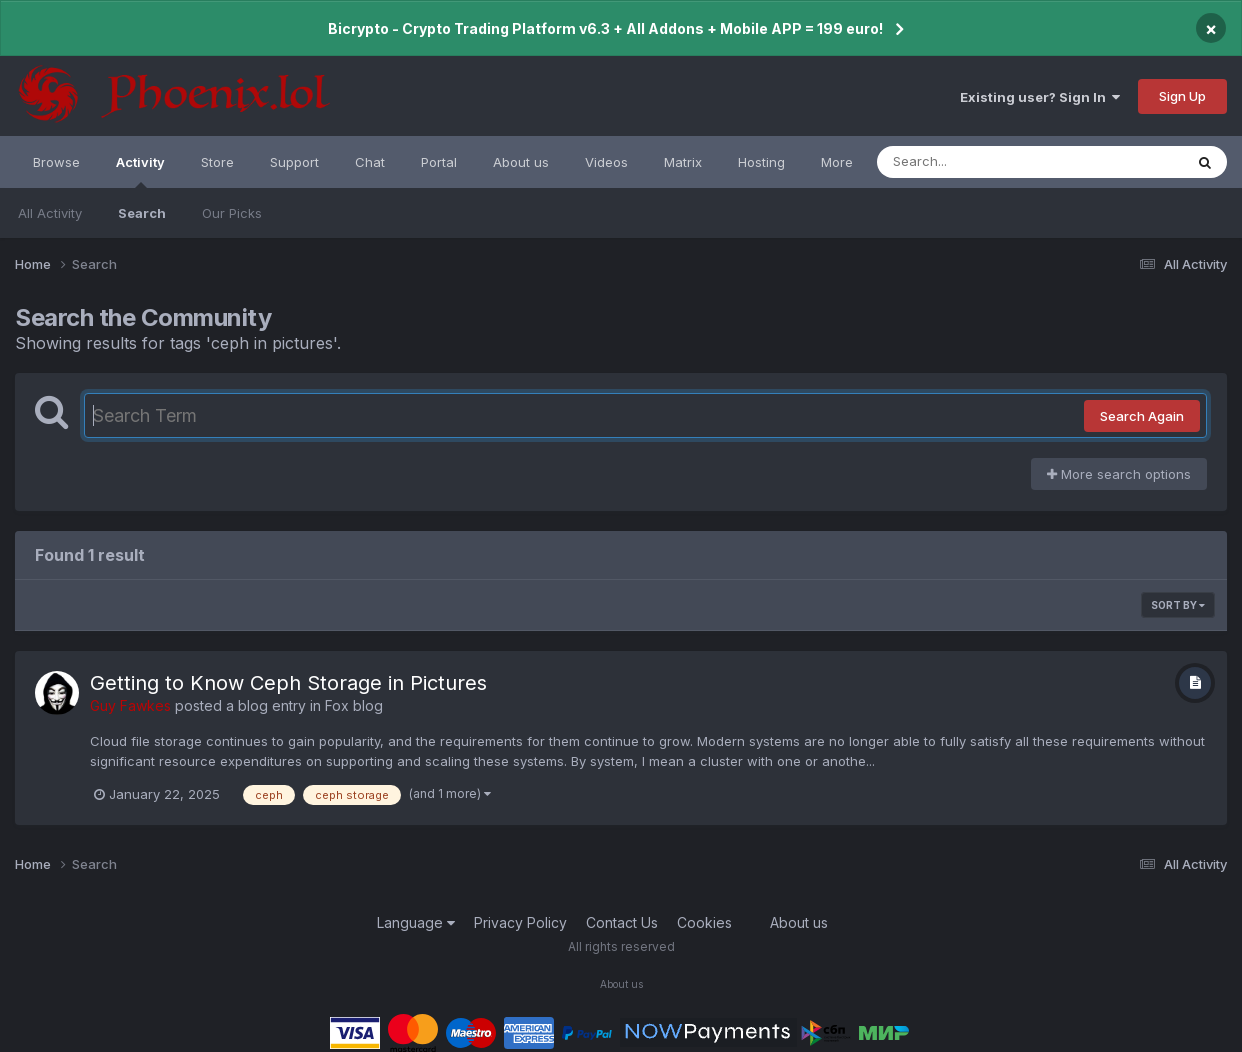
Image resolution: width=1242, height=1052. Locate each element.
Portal (439, 162)
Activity (140, 171)
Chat (370, 162)
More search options (1119, 474)
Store (217, 162)
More (837, 162)
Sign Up (1182, 96)
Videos (606, 162)
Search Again (1142, 416)
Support (294, 162)
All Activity (50, 213)
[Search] (975, 162)
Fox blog (354, 705)
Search (142, 213)
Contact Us (622, 922)
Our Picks (232, 213)
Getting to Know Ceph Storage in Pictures (288, 683)
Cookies (704, 922)
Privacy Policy (520, 922)
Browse (56, 162)
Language (416, 922)
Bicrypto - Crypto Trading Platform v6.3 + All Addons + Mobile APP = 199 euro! (605, 28)
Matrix (683, 162)
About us (521, 162)
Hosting (761, 162)
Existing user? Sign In (1040, 97)
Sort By (1178, 605)
